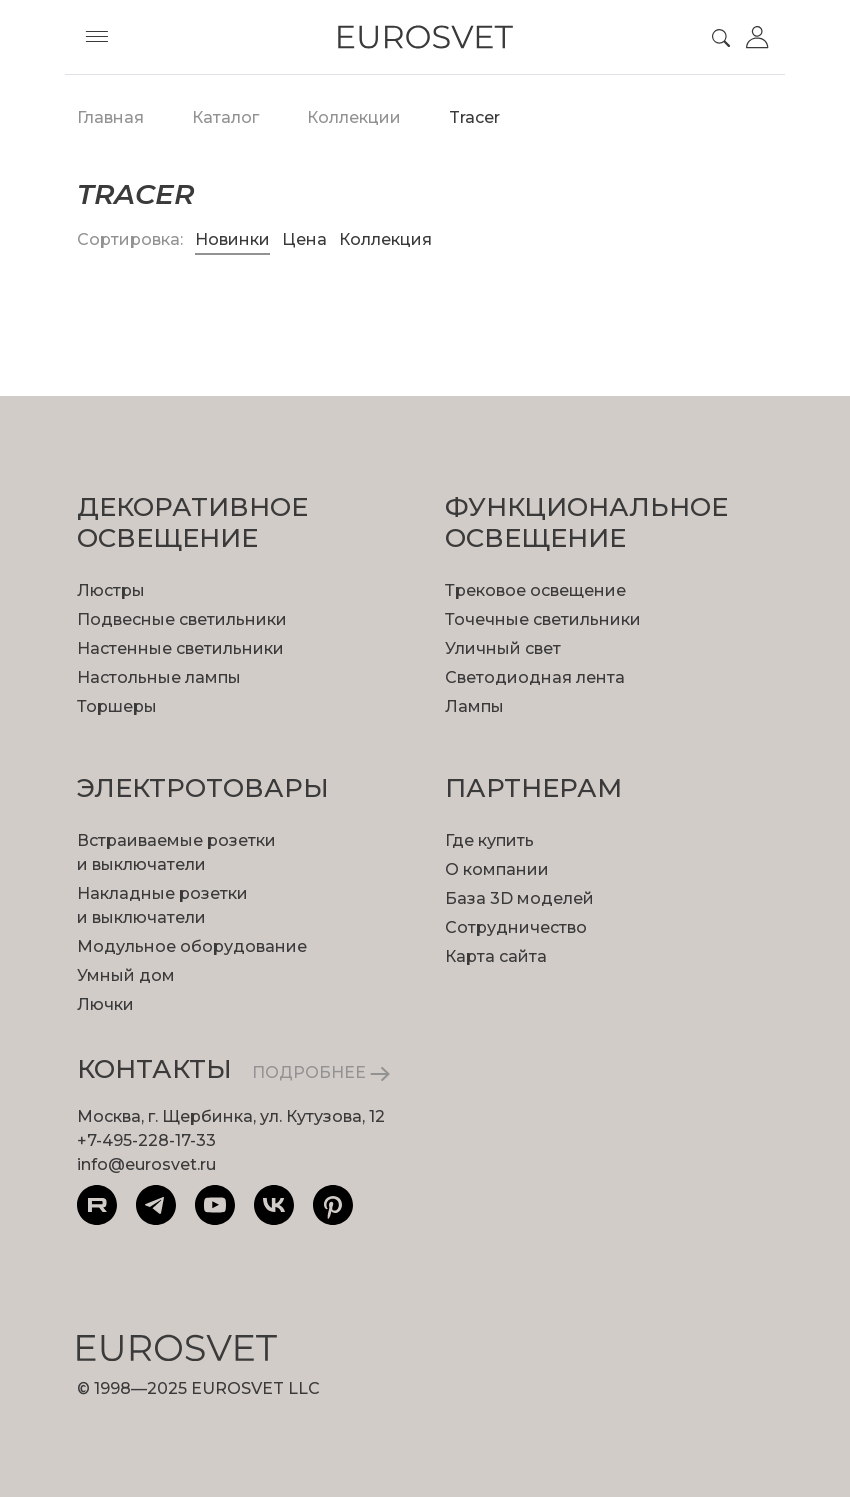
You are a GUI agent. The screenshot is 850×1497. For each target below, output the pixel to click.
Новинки (232, 239)
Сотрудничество (516, 927)
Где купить (489, 840)
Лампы (474, 706)
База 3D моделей (519, 898)
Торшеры (117, 706)
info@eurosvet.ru (146, 1164)
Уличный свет (503, 648)
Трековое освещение (535, 590)
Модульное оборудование (192, 946)
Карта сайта (496, 956)
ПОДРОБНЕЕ (321, 1072)
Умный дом (126, 975)
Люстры (111, 590)
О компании (497, 869)
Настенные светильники (180, 648)
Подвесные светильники (182, 619)
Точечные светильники (543, 619)
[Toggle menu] (97, 37)
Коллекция (385, 239)
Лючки (105, 1004)
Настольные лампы (159, 677)
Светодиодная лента (535, 677)
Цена (306, 239)
